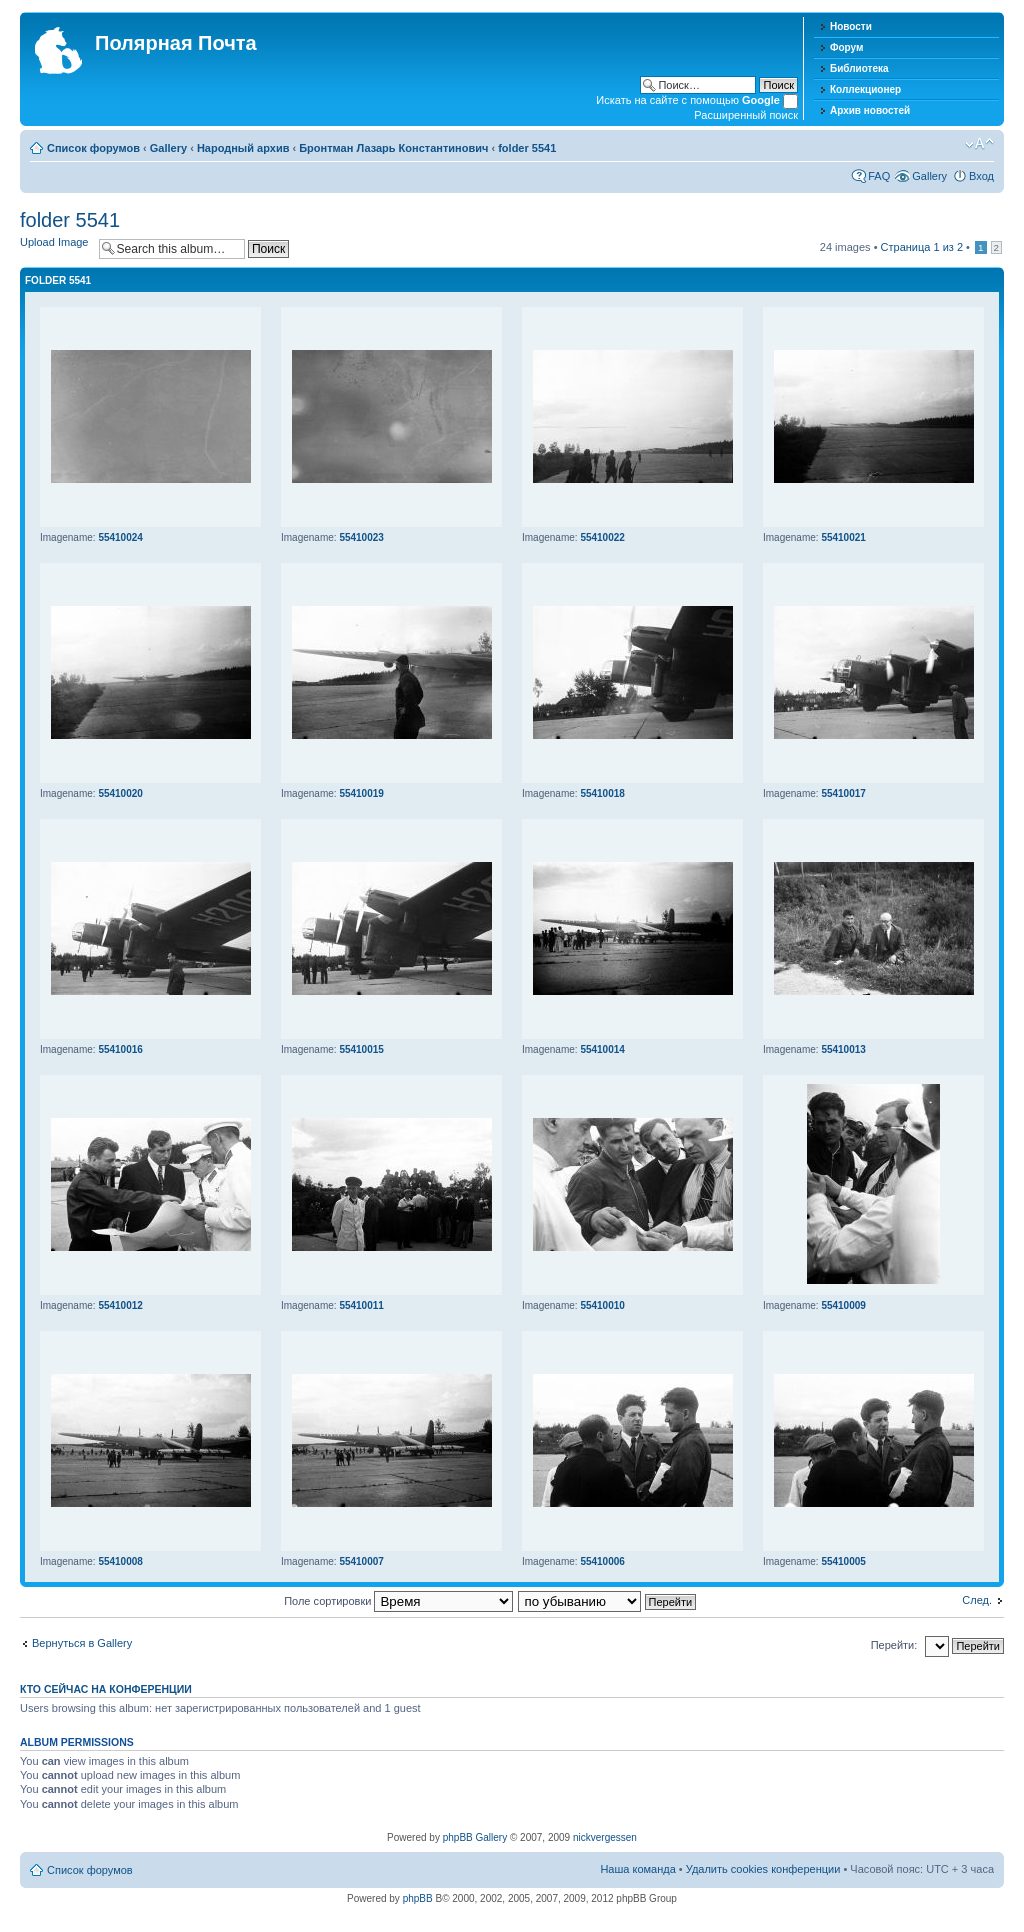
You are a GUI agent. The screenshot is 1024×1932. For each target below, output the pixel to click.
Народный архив (243, 148)
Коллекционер (865, 89)
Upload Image (54, 242)
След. (977, 1600)
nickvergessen (605, 1837)
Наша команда (637, 1869)
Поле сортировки (398, 1601)
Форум (846, 47)
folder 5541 (527, 148)
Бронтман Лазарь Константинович (393, 148)
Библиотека (859, 68)
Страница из (922, 247)
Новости (851, 26)
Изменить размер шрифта (979, 144)
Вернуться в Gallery (82, 1643)
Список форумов (93, 148)
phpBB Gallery (475, 1837)
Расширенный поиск (746, 115)
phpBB (418, 1898)
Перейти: (894, 1645)
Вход (981, 176)
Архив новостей (870, 110)
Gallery (168, 148)
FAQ (879, 176)
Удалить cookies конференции (763, 1869)
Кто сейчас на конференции (106, 1689)
